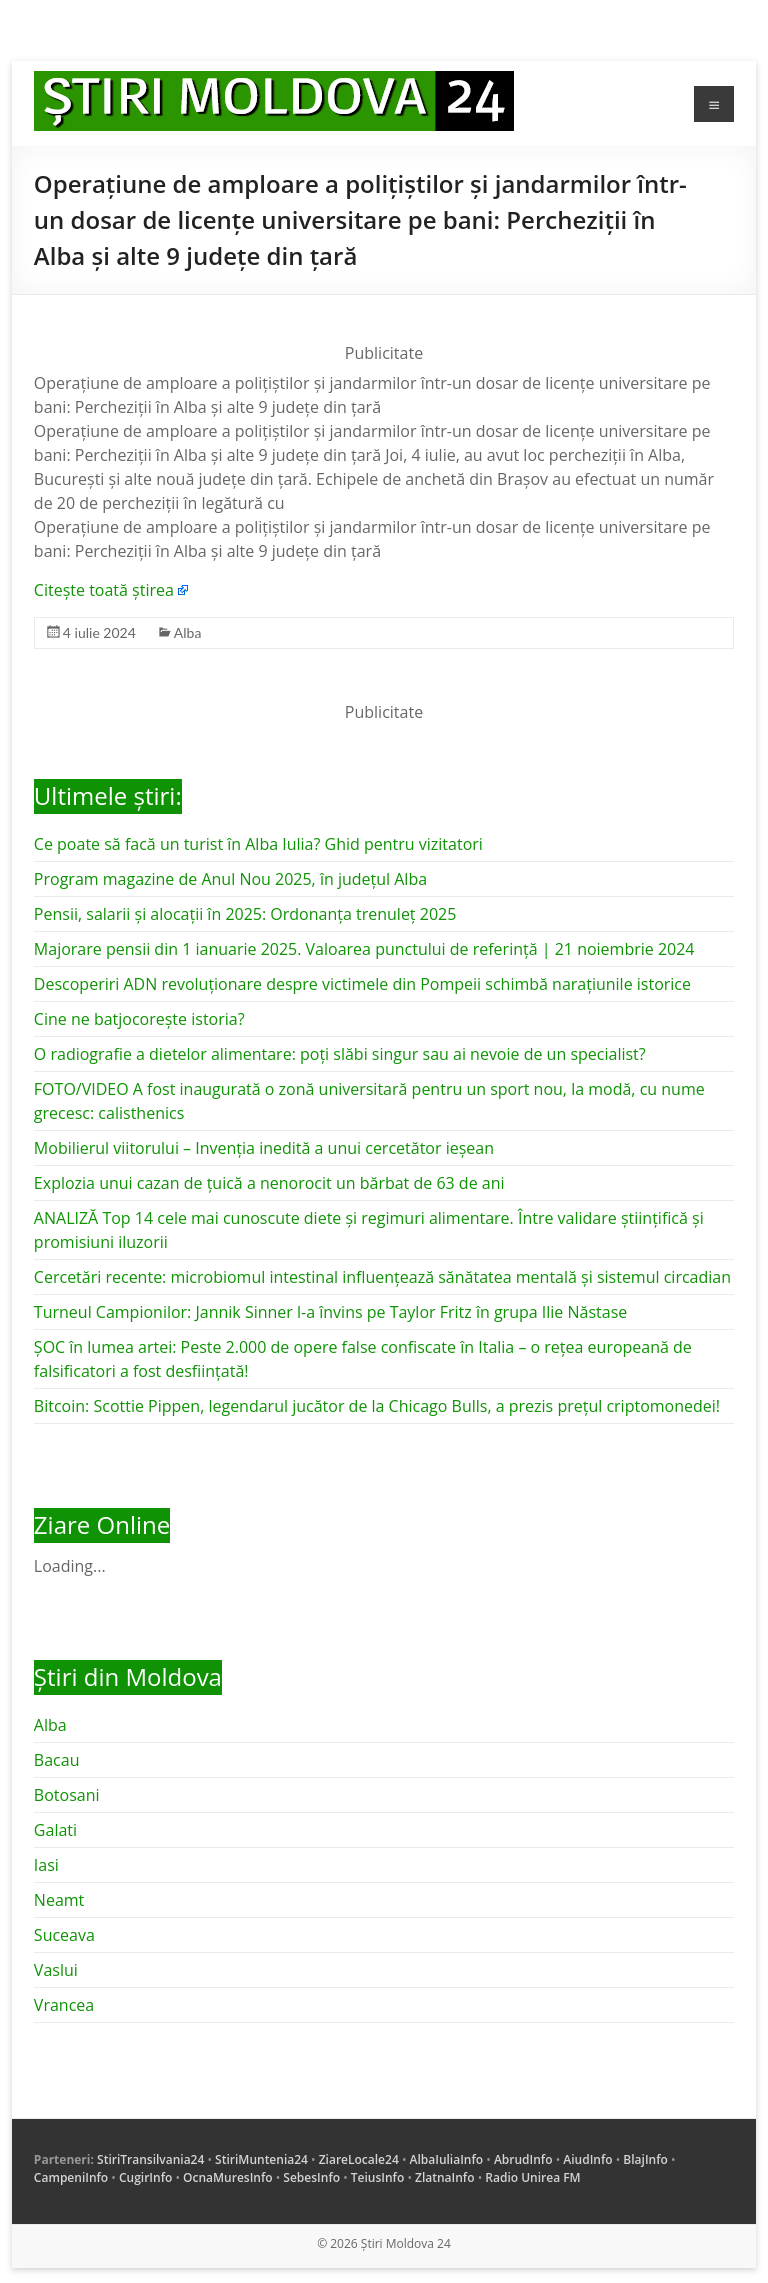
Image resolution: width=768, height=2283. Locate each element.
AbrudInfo (523, 2159)
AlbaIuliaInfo (447, 2159)
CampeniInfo (71, 2177)
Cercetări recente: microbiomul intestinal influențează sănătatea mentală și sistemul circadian (382, 1277)
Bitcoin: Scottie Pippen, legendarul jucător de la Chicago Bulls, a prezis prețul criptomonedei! (377, 1406)
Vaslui (56, 1970)
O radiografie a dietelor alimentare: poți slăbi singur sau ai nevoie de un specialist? (340, 1054)
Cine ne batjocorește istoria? (139, 1019)
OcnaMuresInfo (228, 2177)
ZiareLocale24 (359, 2159)
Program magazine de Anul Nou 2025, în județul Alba (230, 879)
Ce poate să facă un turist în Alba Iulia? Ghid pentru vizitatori (258, 844)
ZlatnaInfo (445, 2177)
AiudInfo (587, 2159)
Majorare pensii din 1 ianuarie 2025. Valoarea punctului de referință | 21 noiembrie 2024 (364, 949)
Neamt (59, 1900)
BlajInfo (645, 2159)
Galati (55, 1830)
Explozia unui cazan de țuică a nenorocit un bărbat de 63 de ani (269, 1183)
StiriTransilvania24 (150, 2159)
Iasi (46, 1865)
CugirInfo (145, 2177)
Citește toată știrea (104, 590)
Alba (188, 632)
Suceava (64, 1935)
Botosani (67, 1795)
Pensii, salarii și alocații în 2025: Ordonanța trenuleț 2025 (245, 914)
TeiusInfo (377, 2177)
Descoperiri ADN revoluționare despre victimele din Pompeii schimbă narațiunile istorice (362, 984)
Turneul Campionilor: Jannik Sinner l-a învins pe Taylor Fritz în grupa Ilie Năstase (330, 1312)
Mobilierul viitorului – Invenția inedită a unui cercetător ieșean (264, 1148)
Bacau (57, 1760)
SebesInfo (311, 2177)
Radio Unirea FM (532, 2177)
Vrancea (64, 2005)
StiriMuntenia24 (261, 2159)
